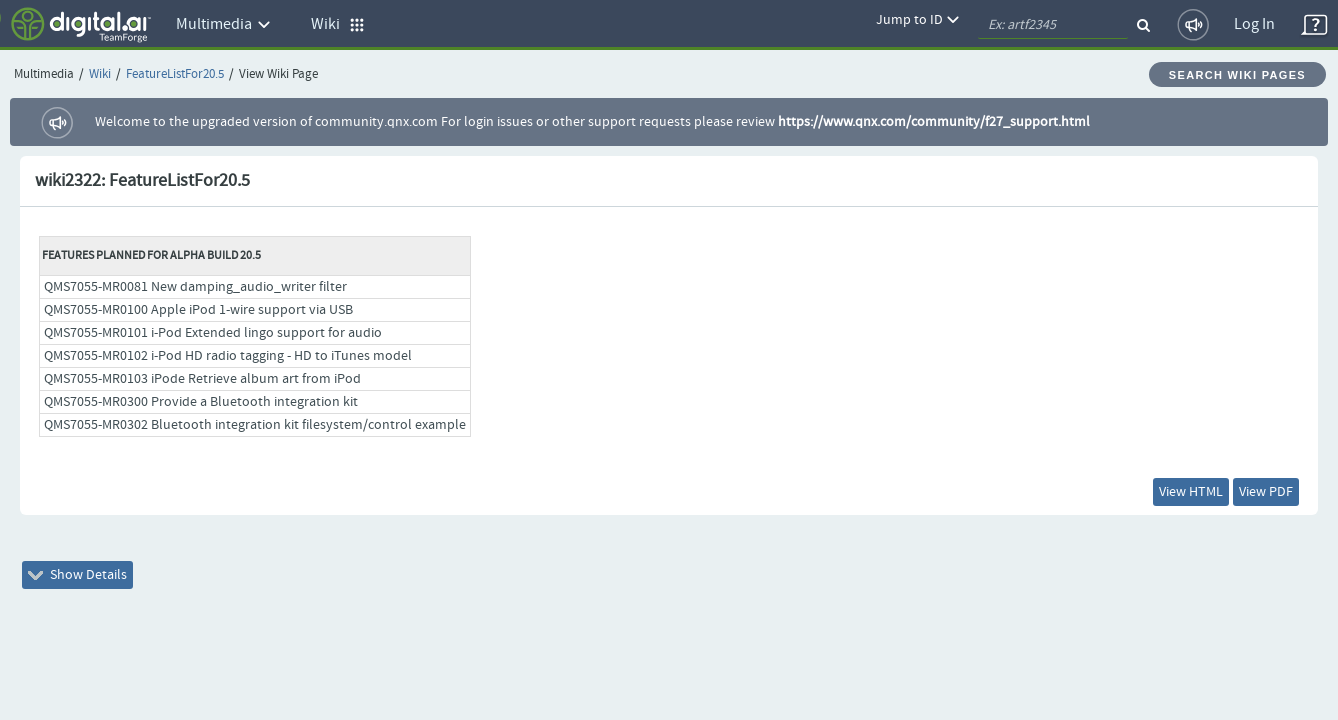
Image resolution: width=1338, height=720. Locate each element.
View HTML (1149, 496)
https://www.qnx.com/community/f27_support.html (934, 122)
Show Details (91, 587)
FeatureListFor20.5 (175, 74)
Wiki (100, 74)
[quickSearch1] (1053, 25)
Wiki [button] (338, 24)
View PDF (1252, 496)
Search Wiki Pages (1237, 75)
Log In (1254, 24)
